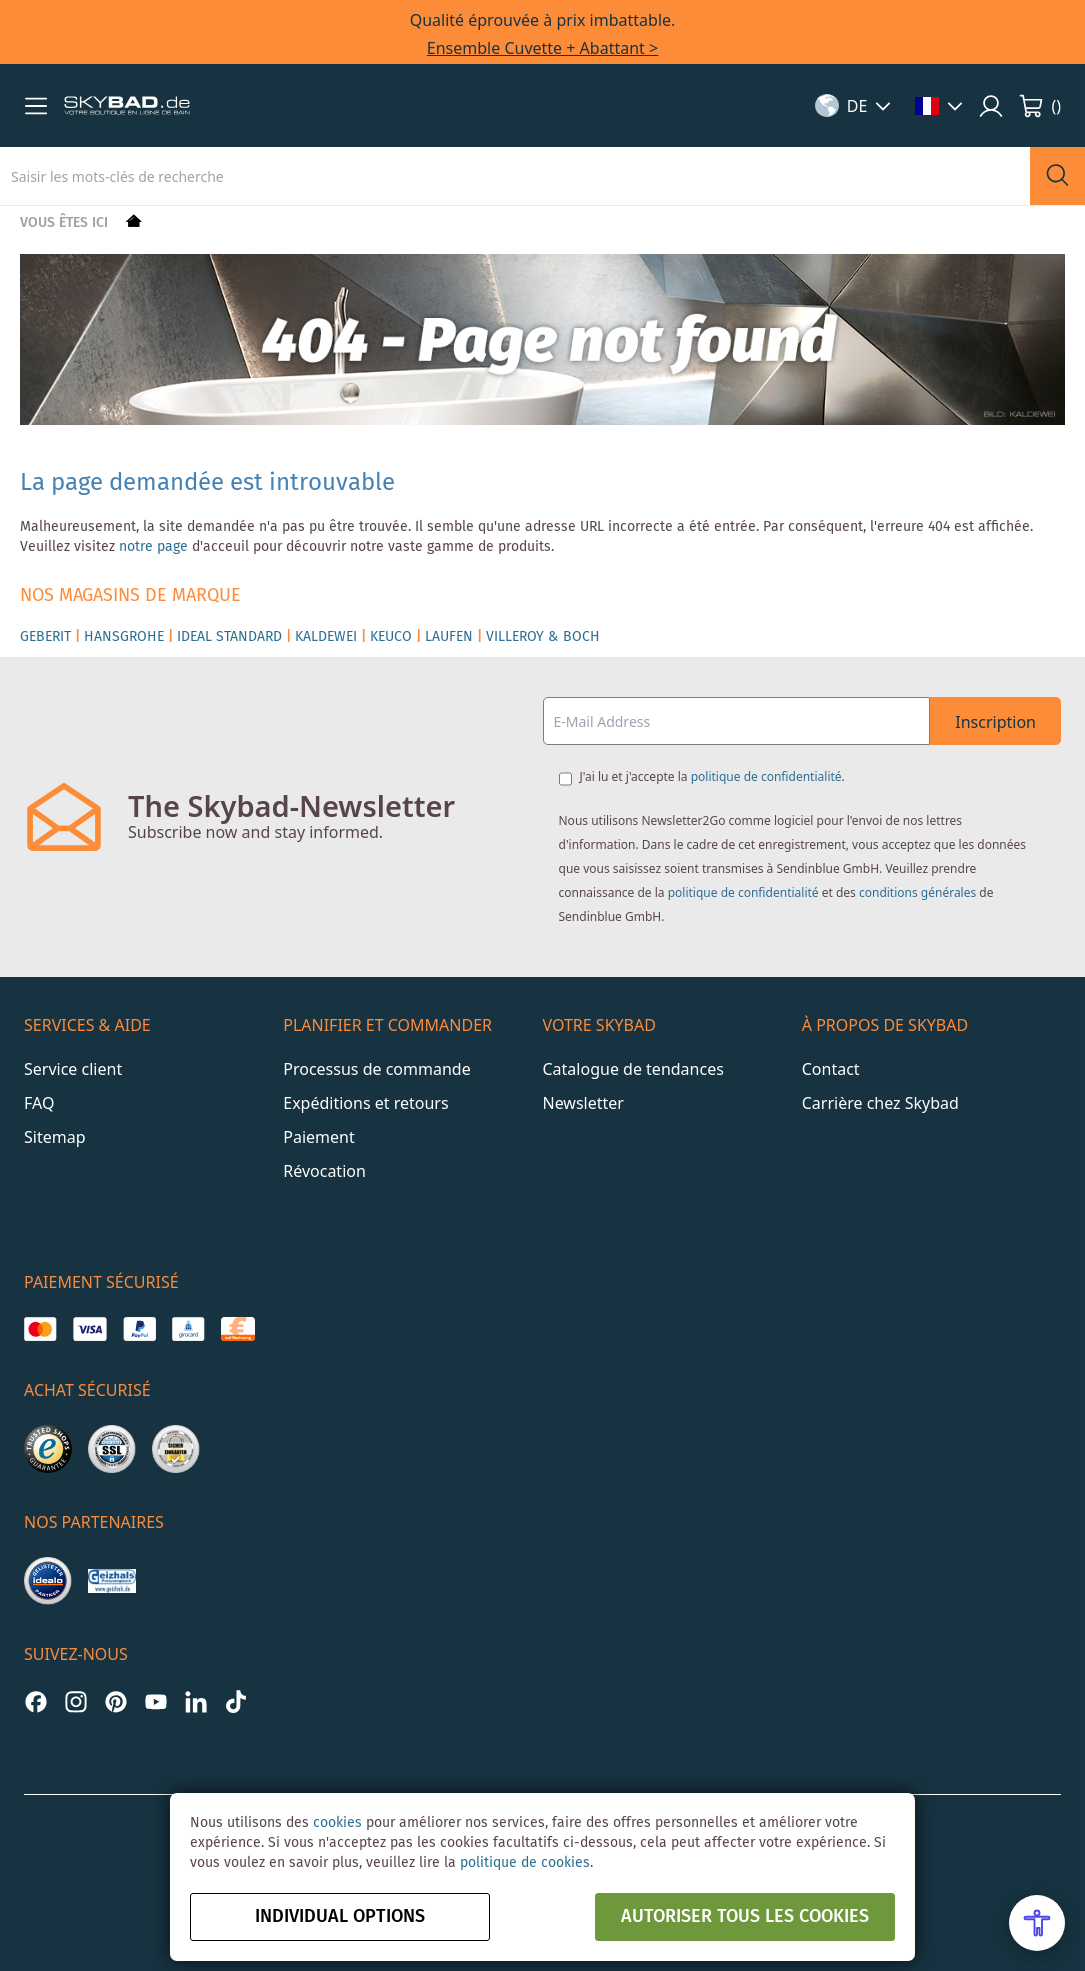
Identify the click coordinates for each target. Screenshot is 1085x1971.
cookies (337, 1823)
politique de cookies (525, 1863)
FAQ (39, 1103)
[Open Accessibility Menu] (1037, 1923)
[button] (36, 106)
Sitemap (55, 1137)
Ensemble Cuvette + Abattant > (542, 48)
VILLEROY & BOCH (543, 637)
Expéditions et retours (365, 1103)
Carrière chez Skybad (880, 1103)
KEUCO (391, 637)
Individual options (340, 1917)
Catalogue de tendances (633, 1069)
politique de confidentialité (766, 776)
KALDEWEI (326, 637)
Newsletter (583, 1103)
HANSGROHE (124, 637)
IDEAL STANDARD (229, 637)
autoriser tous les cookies (745, 1917)
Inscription (995, 722)
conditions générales (917, 892)
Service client (73, 1069)
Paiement (318, 1137)
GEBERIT (45, 637)
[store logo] (127, 106)
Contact (831, 1069)
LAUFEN (449, 637)
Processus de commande (376, 1069)
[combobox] (515, 176)
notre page (153, 547)
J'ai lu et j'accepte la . (712, 776)
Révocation (324, 1171)
